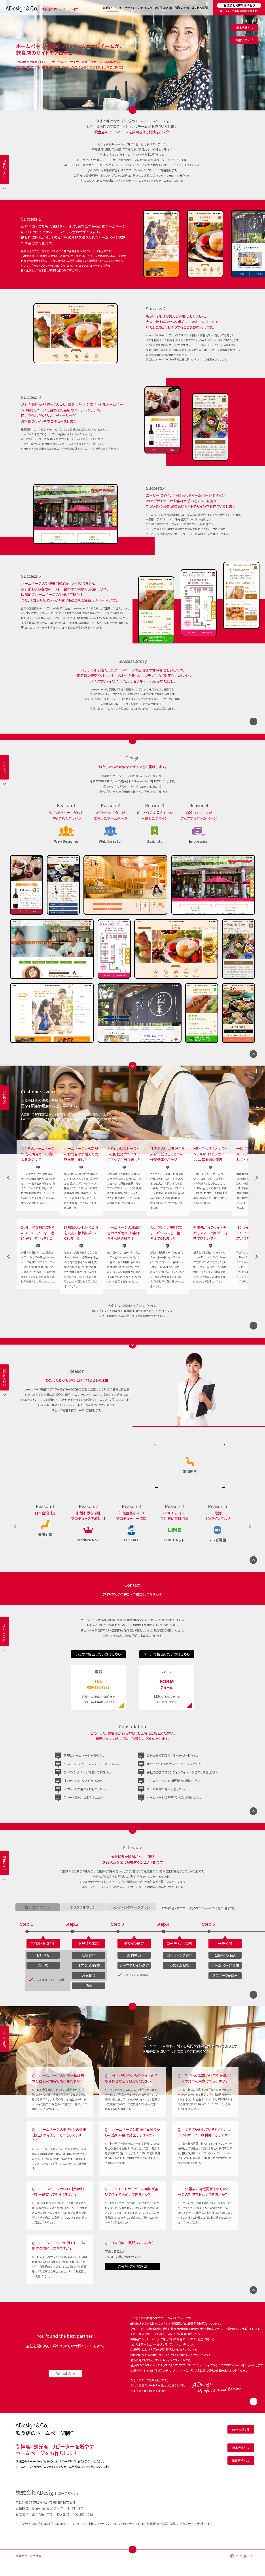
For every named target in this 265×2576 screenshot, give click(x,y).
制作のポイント (112, 8)
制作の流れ (182, 8)
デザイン (130, 8)
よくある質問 (200, 8)
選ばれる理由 (163, 8)
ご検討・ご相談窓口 (132, 2266)
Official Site (65, 2373)
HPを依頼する (241, 2429)
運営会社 (21, 2556)
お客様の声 (145, 8)
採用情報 (35, 2556)
